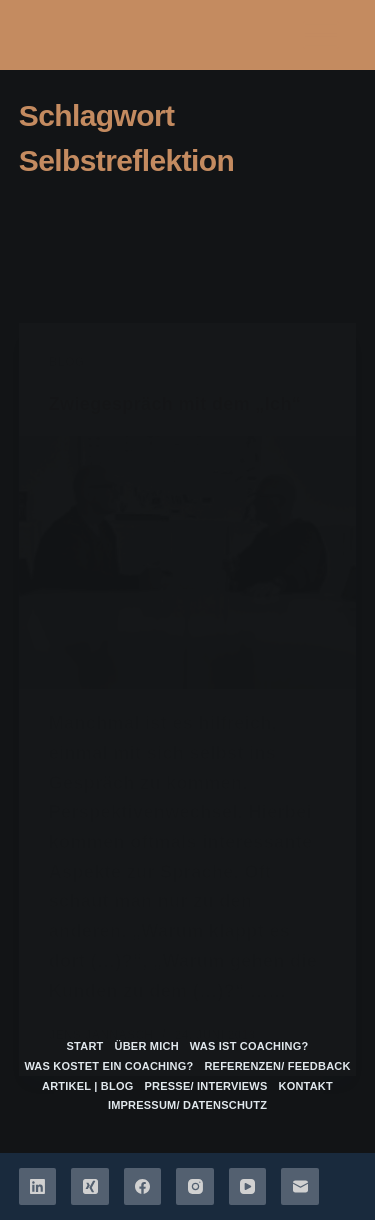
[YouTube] (248, 1187)
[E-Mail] (300, 1187)
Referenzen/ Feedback (277, 1066)
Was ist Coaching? (249, 1046)
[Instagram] (195, 1187)
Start (85, 1046)
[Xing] (90, 1187)
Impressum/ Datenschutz (187, 1105)
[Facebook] (143, 1187)
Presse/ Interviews (206, 1086)
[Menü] (321, 35)
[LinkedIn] (38, 1187)
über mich (147, 1046)
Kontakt (305, 1086)
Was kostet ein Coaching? (108, 1066)
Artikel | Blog (88, 1086)
